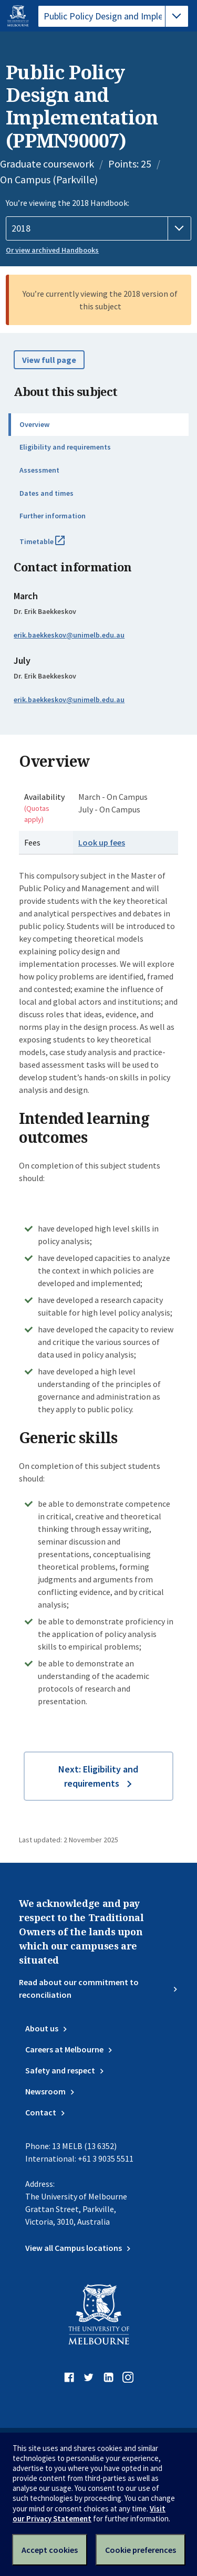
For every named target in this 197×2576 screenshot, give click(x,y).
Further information (52, 515)
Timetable (53, 545)
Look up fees (101, 842)
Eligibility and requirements (65, 447)
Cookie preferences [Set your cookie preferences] (140, 2549)
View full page (49, 359)
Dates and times (46, 493)
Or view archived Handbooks (52, 250)
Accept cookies (50, 2549)
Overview (34, 424)
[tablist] (113, 16)
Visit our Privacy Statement (89, 2513)
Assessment (39, 470)
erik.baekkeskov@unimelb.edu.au (69, 635)
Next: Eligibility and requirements (98, 1776)
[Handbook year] (98, 228)
